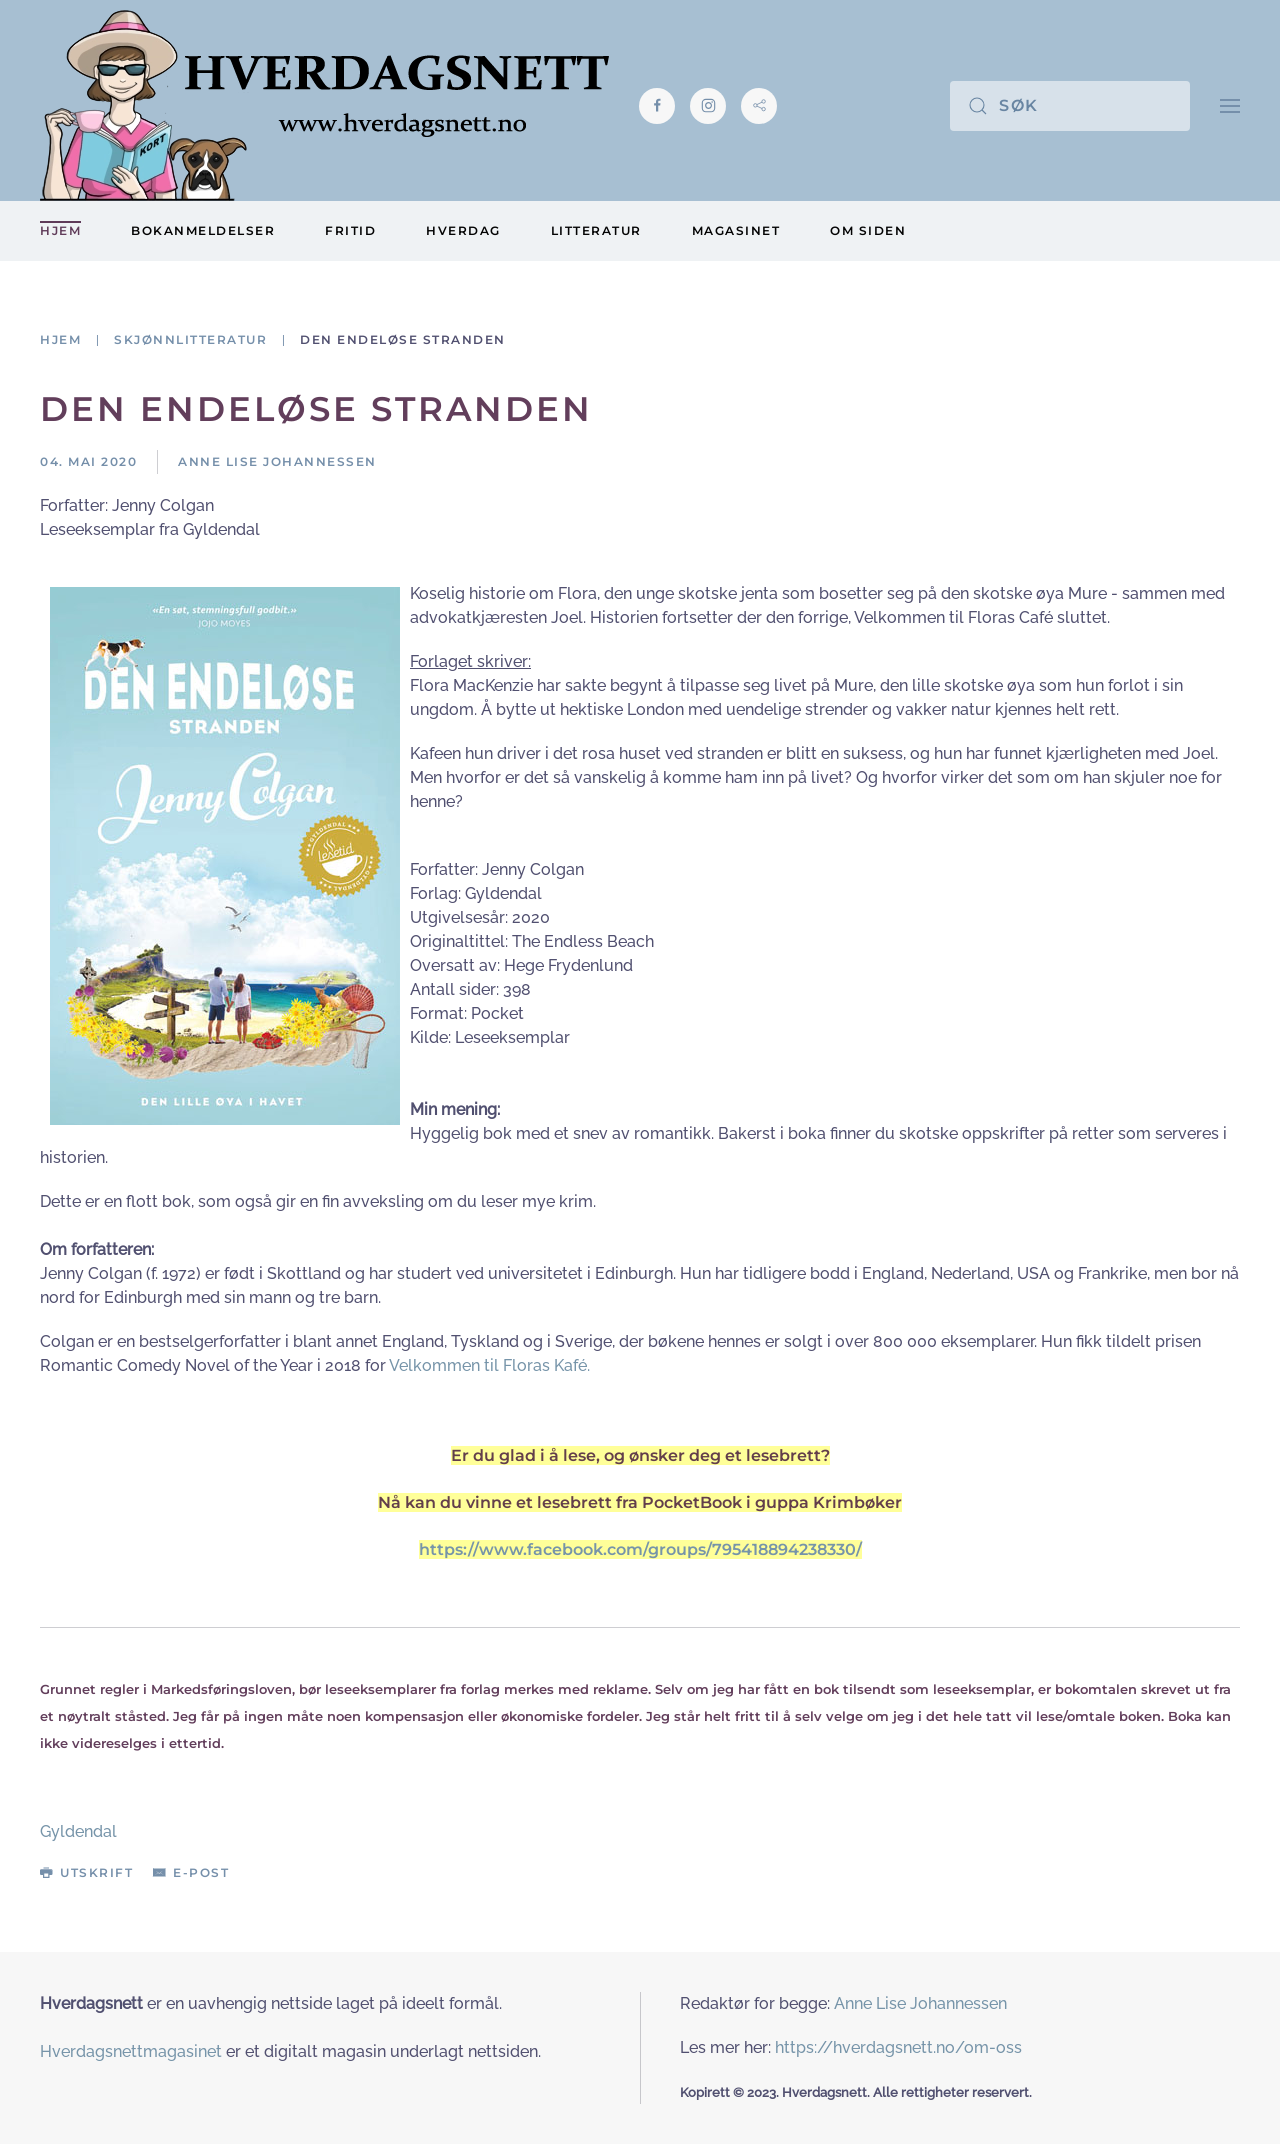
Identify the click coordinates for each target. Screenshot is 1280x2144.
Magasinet (736, 230)
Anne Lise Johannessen (920, 2003)
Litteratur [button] (596, 230)
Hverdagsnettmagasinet (131, 2051)
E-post (191, 1872)
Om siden (868, 230)
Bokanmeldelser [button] (203, 230)
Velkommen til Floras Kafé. (489, 1365)
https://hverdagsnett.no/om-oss (898, 2047)
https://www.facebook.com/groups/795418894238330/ (640, 1549)
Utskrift (86, 1872)
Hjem (60, 230)
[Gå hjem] (324, 105)
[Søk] (1070, 106)
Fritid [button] (350, 230)
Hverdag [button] (463, 230)
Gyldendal (78, 1831)
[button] (1230, 105)
